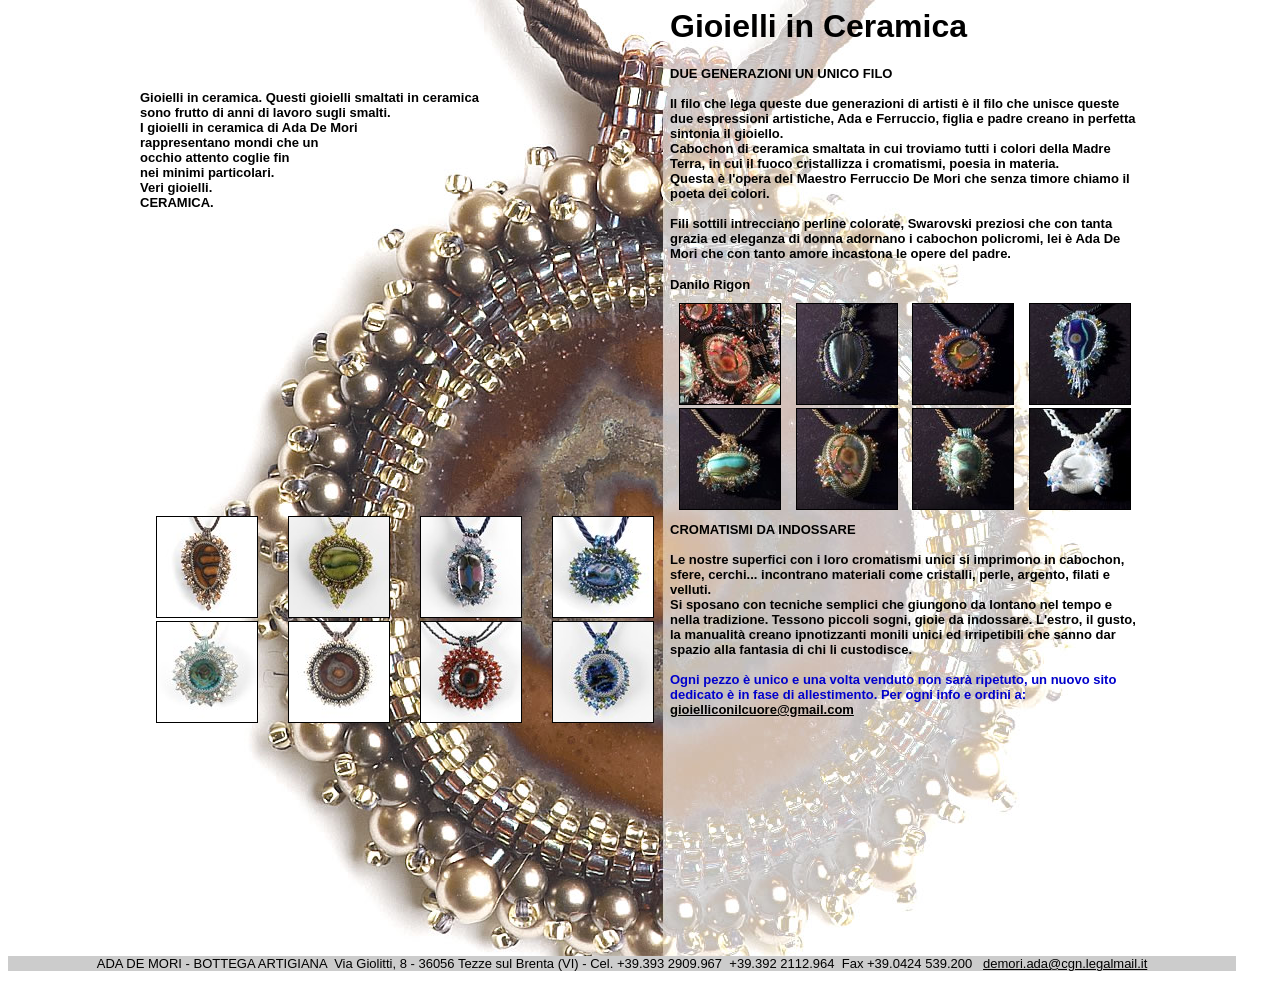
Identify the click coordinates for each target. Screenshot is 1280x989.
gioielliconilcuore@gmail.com (762, 709)
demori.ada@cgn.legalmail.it (1065, 963)
